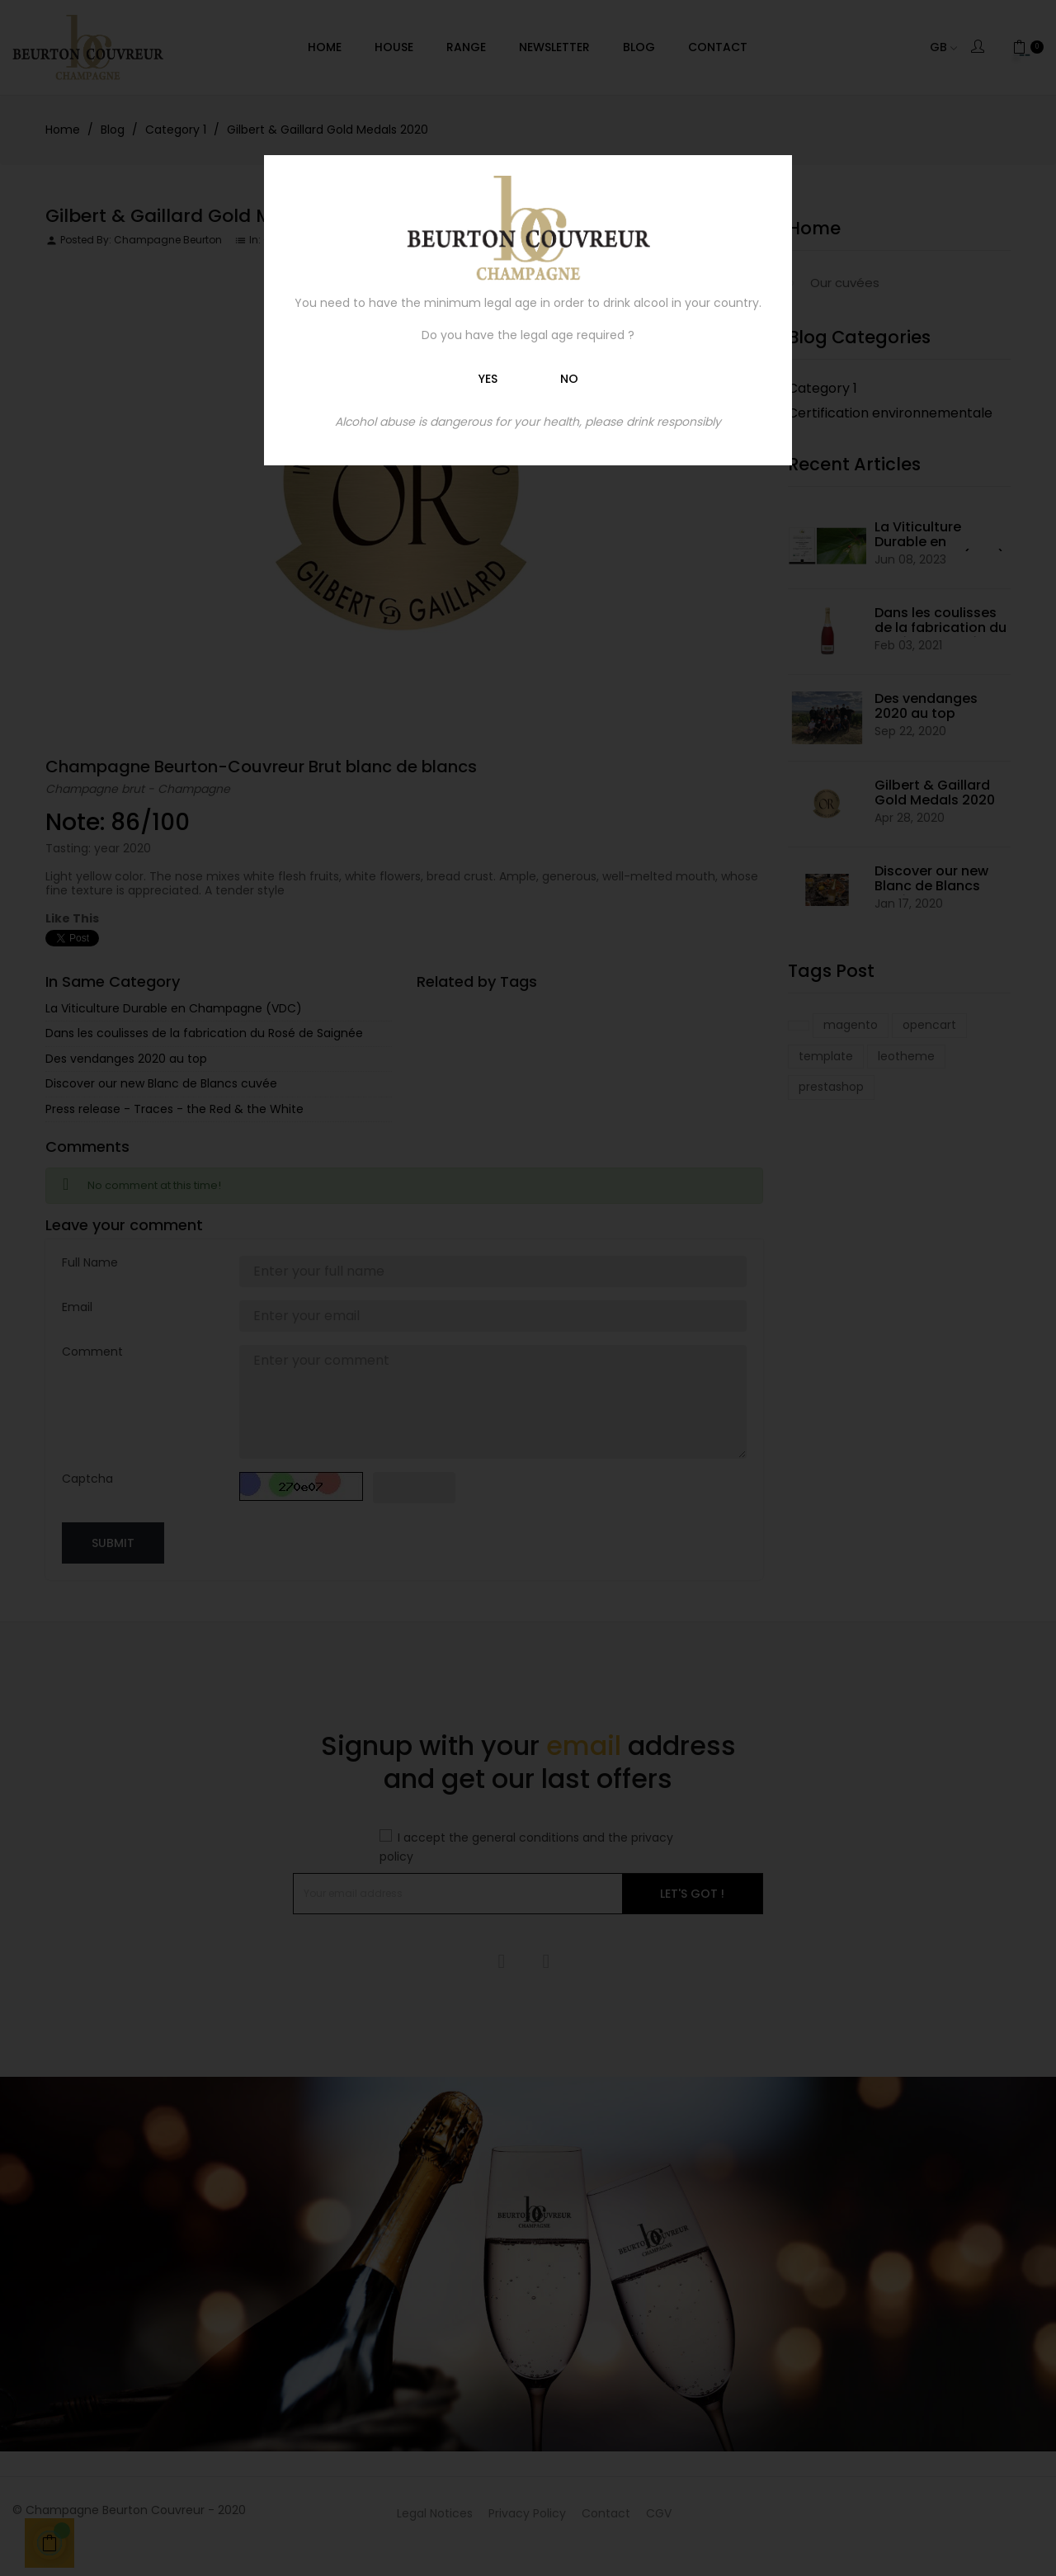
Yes (487, 378)
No (569, 378)
